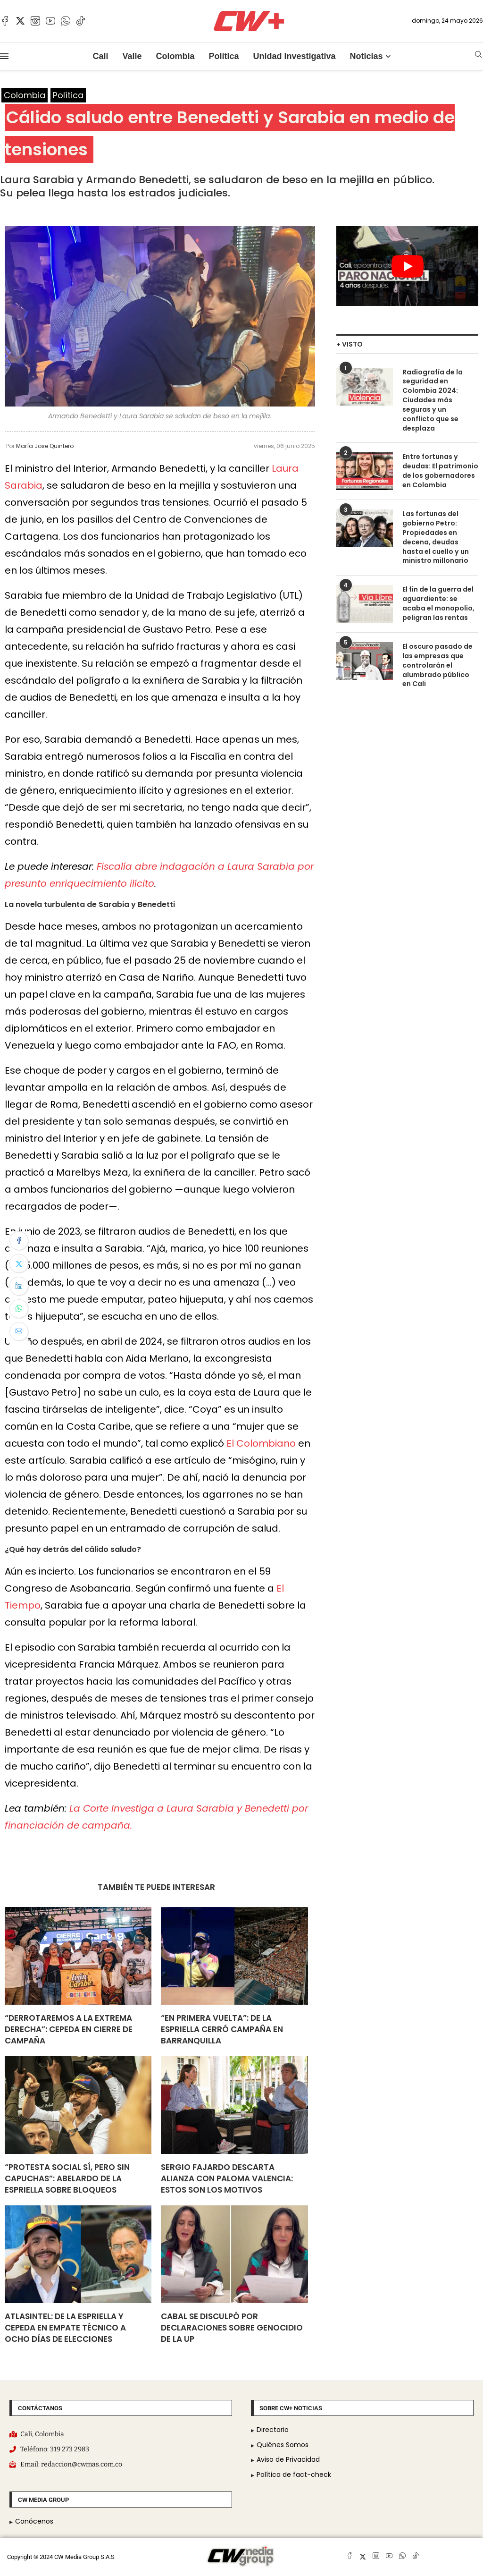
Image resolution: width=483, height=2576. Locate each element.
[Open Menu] (4, 56)
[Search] (478, 56)
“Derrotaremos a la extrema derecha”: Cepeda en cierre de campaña (69, 2030)
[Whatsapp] (65, 21)
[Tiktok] (80, 21)
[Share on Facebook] (18, 1240)
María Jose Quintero (45, 446)
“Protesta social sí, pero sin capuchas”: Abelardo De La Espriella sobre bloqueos (67, 2179)
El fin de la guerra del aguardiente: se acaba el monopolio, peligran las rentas (438, 602)
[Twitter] (20, 21)
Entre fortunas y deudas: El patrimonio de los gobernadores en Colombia (440, 470)
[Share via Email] (18, 1331)
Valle (132, 56)
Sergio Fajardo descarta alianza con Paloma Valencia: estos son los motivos (227, 2179)
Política (223, 56)
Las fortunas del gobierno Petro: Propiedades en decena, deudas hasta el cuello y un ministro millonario (435, 536)
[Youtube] (50, 21)
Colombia (175, 56)
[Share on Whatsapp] (18, 1308)
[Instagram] (35, 21)
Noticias (366, 56)
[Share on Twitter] (18, 1263)
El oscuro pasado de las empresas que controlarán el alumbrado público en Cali (437, 664)
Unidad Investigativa (294, 56)
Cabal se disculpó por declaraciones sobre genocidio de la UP (232, 2328)
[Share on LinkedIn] (18, 1286)
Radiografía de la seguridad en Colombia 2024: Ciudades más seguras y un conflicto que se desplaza (432, 400)
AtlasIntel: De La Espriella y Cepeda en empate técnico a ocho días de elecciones (65, 2328)
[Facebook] (5, 21)
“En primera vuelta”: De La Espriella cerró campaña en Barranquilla (222, 2030)
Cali (100, 56)
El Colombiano (261, 1443)
